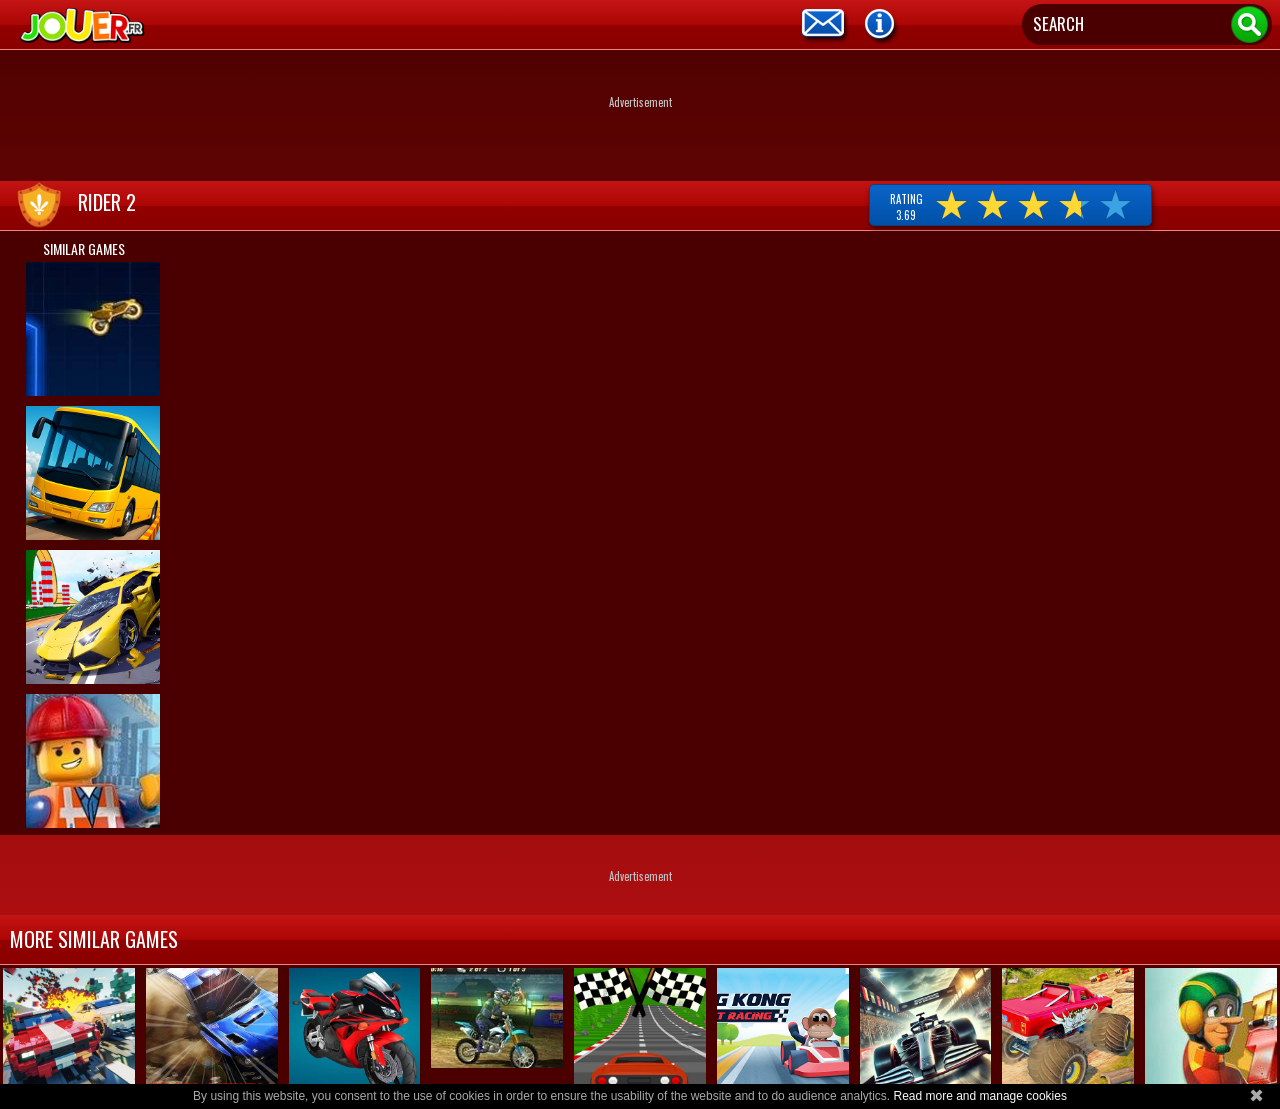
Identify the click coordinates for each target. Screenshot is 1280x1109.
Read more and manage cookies (979, 1096)
